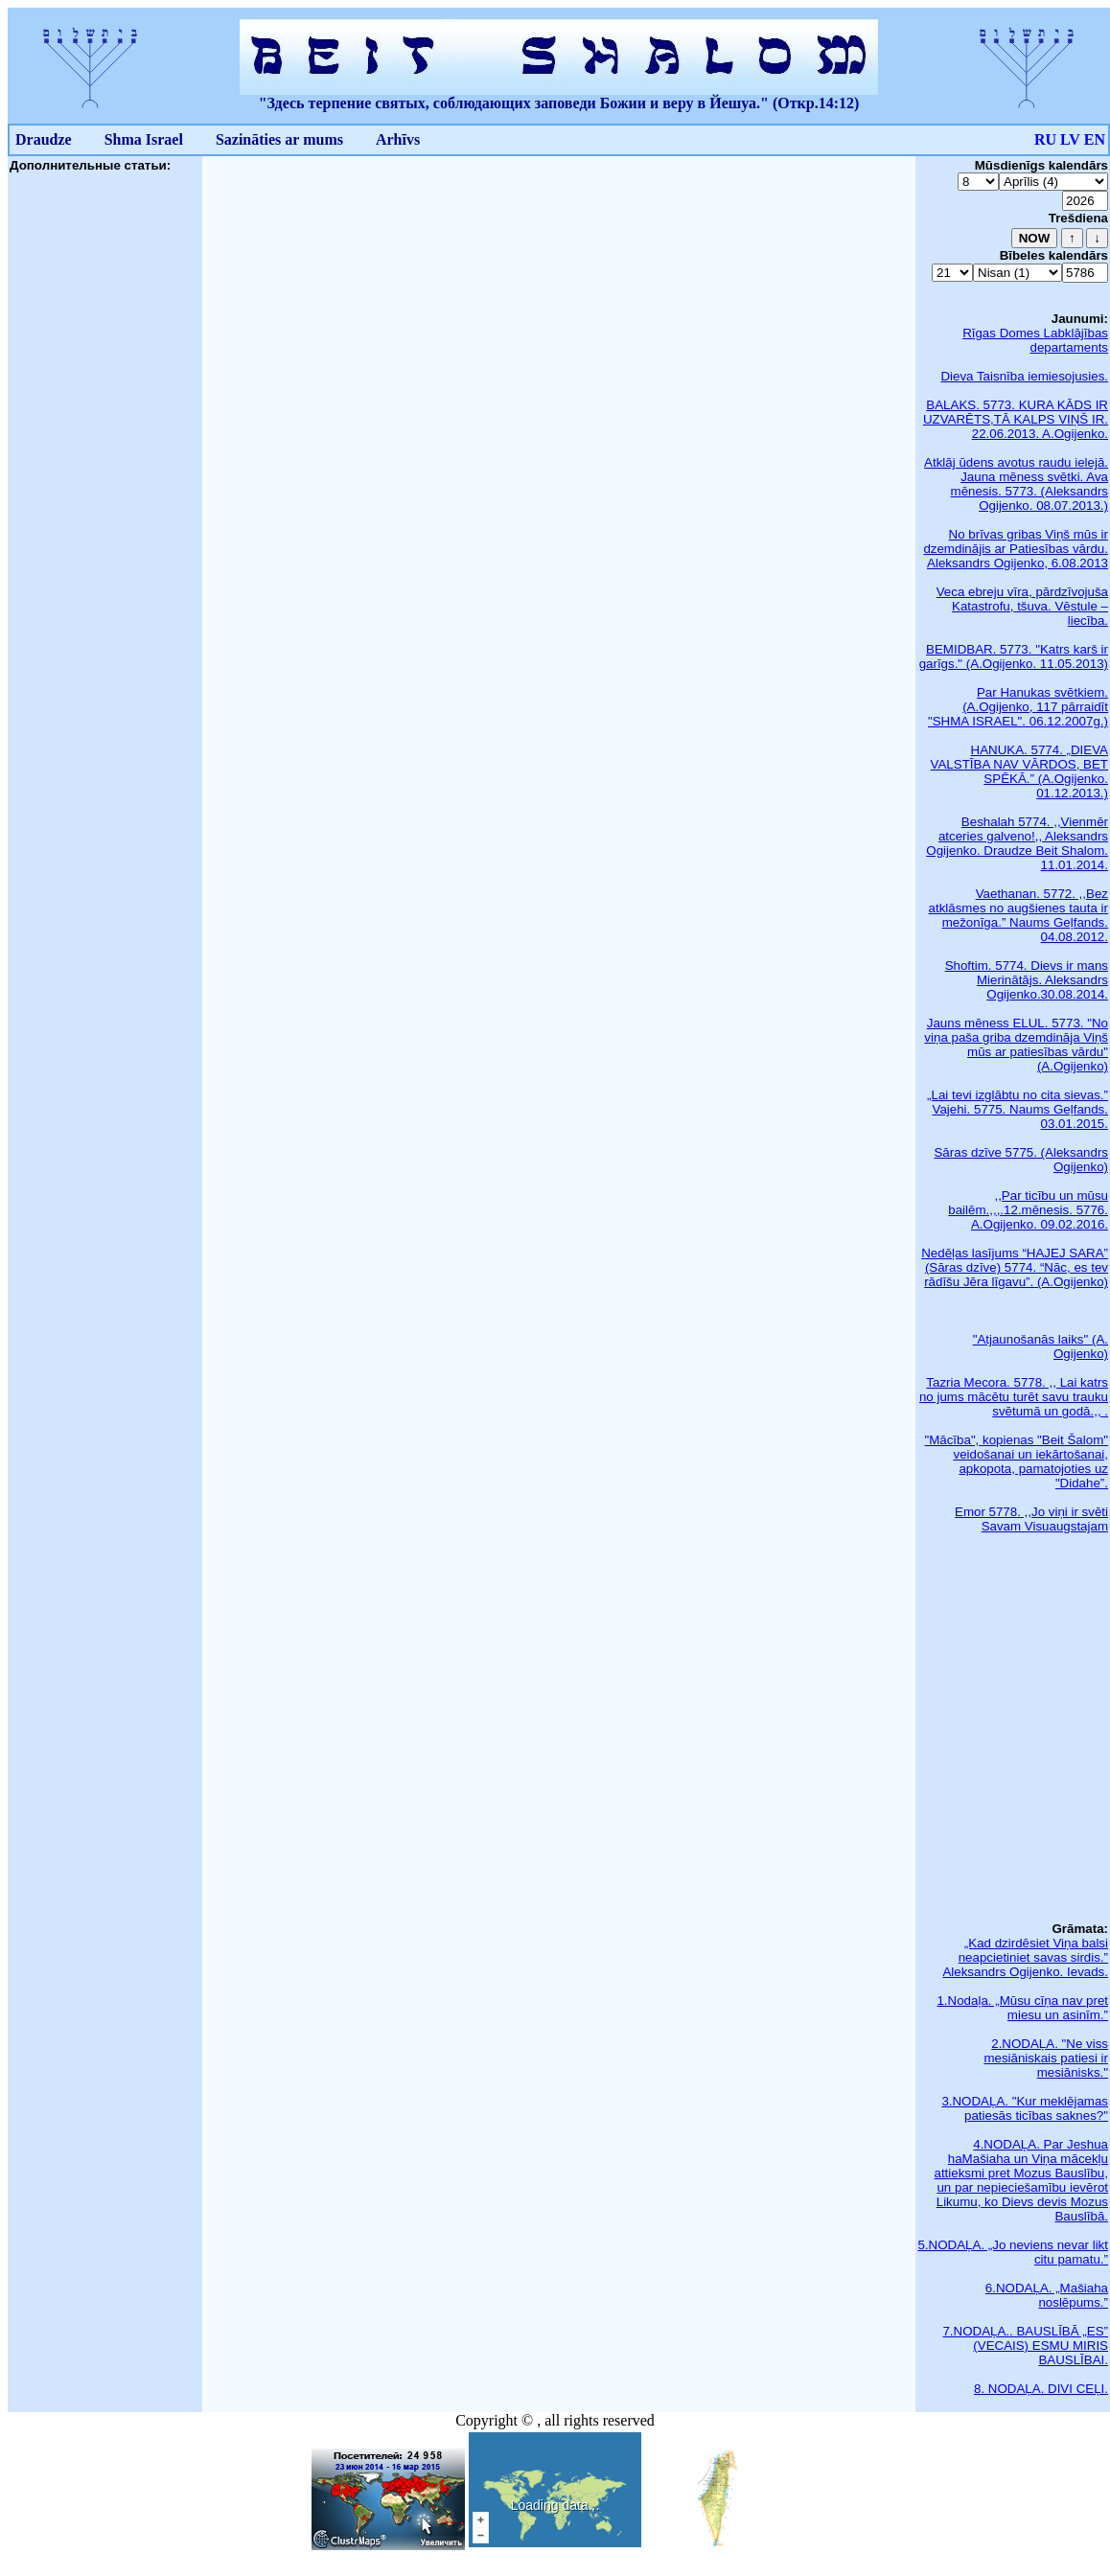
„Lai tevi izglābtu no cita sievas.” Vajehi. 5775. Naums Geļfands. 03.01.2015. (1017, 1109)
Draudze (43, 139)
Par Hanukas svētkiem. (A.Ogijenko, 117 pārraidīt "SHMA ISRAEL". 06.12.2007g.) (1018, 706)
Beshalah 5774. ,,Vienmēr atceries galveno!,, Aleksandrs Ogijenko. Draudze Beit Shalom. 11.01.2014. (1017, 843)
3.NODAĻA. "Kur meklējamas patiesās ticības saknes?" (1024, 2108)
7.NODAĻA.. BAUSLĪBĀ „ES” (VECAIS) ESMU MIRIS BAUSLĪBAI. (1025, 2345)
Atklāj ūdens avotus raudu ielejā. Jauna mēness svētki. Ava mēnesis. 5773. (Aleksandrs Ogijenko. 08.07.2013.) (1016, 484)
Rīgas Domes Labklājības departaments (1035, 340)
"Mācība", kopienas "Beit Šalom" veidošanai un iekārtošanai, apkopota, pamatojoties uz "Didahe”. (1016, 1461)
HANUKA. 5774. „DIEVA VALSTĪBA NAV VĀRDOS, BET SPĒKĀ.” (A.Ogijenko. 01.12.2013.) (1019, 771)
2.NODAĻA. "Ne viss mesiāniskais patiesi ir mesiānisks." (1045, 2058)
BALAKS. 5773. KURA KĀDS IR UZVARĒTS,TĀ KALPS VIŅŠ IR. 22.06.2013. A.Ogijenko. (1015, 419)
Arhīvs (398, 139)
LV (1070, 139)
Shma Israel (143, 139)
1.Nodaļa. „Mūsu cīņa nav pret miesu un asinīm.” (1022, 2007)
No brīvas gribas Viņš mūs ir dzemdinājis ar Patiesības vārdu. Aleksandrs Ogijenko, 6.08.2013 (1015, 548)
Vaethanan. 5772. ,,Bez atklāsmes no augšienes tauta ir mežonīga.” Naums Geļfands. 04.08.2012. (1018, 915)
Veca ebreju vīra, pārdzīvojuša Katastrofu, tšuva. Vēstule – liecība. (1022, 606)
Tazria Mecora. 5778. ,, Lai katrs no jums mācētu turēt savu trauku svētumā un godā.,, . (1013, 1396)
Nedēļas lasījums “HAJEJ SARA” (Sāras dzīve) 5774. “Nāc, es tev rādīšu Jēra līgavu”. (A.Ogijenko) (1014, 1267)
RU (1045, 139)
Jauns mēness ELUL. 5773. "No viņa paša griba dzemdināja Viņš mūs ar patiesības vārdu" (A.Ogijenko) (1016, 1044)
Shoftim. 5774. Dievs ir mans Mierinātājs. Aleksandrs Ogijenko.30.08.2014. (1026, 979)
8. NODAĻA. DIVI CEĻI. (1041, 2388)
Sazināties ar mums (279, 139)
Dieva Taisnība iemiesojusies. (1024, 376)
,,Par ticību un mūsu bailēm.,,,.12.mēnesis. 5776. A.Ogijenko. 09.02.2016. (1028, 1209)
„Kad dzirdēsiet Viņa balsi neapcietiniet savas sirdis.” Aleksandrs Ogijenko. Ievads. (1025, 1957)
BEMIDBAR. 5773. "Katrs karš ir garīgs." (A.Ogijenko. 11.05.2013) (1013, 656)
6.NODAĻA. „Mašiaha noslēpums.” (1046, 2295)
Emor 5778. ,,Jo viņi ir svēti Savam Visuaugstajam (1031, 1519)
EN (1094, 139)
